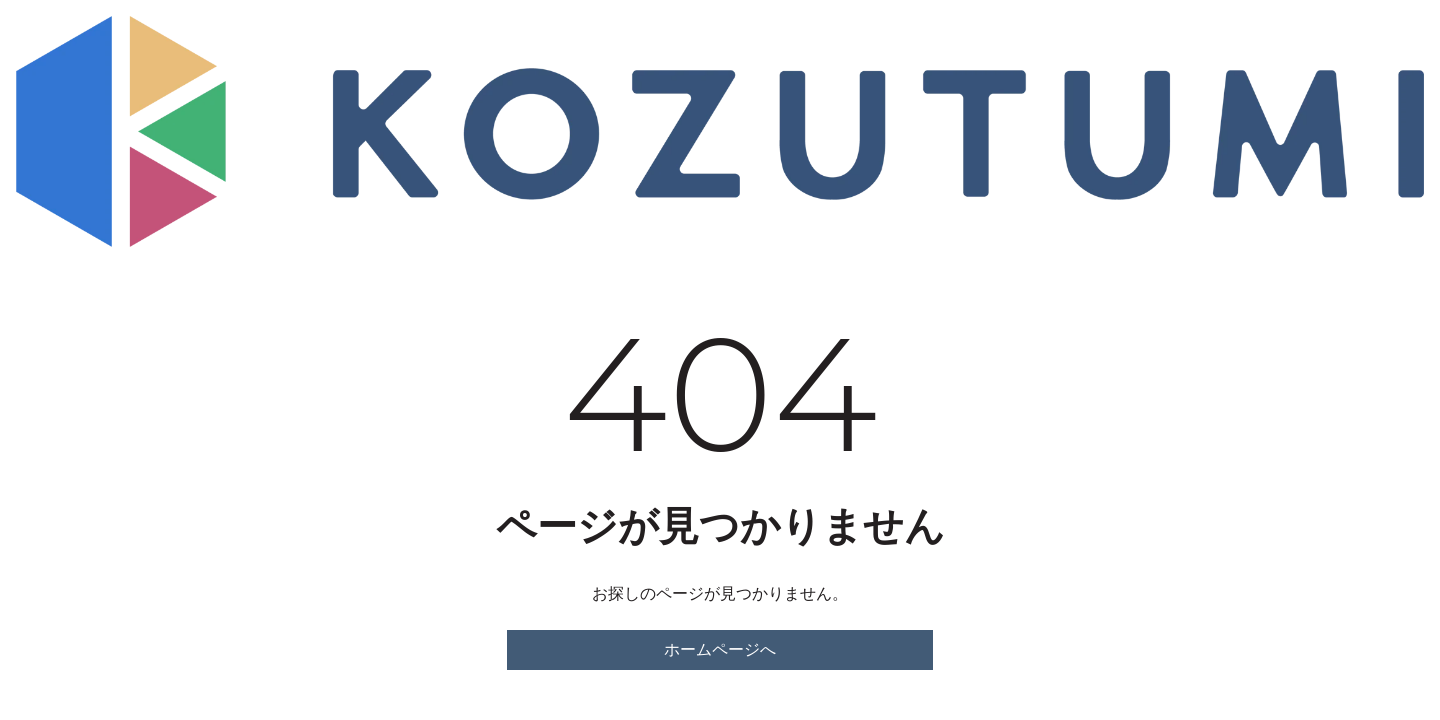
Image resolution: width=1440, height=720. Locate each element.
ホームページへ (720, 649)
